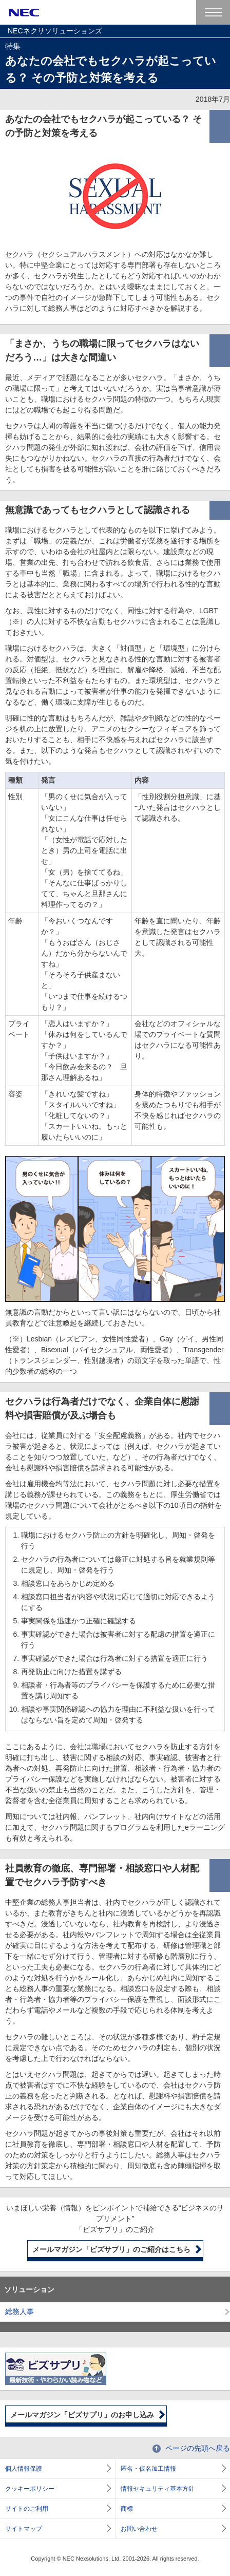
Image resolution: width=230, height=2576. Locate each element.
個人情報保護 (23, 2468)
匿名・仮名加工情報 (148, 2468)
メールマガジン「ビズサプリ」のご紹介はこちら (111, 2249)
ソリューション (29, 2289)
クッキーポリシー (29, 2488)
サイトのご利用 (26, 2508)
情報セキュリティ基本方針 (158, 2488)
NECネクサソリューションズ (55, 31)
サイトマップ (23, 2528)
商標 (127, 2508)
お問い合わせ (139, 2528)
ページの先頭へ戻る (197, 2448)
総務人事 (19, 2311)
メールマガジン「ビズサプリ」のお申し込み (82, 2415)
